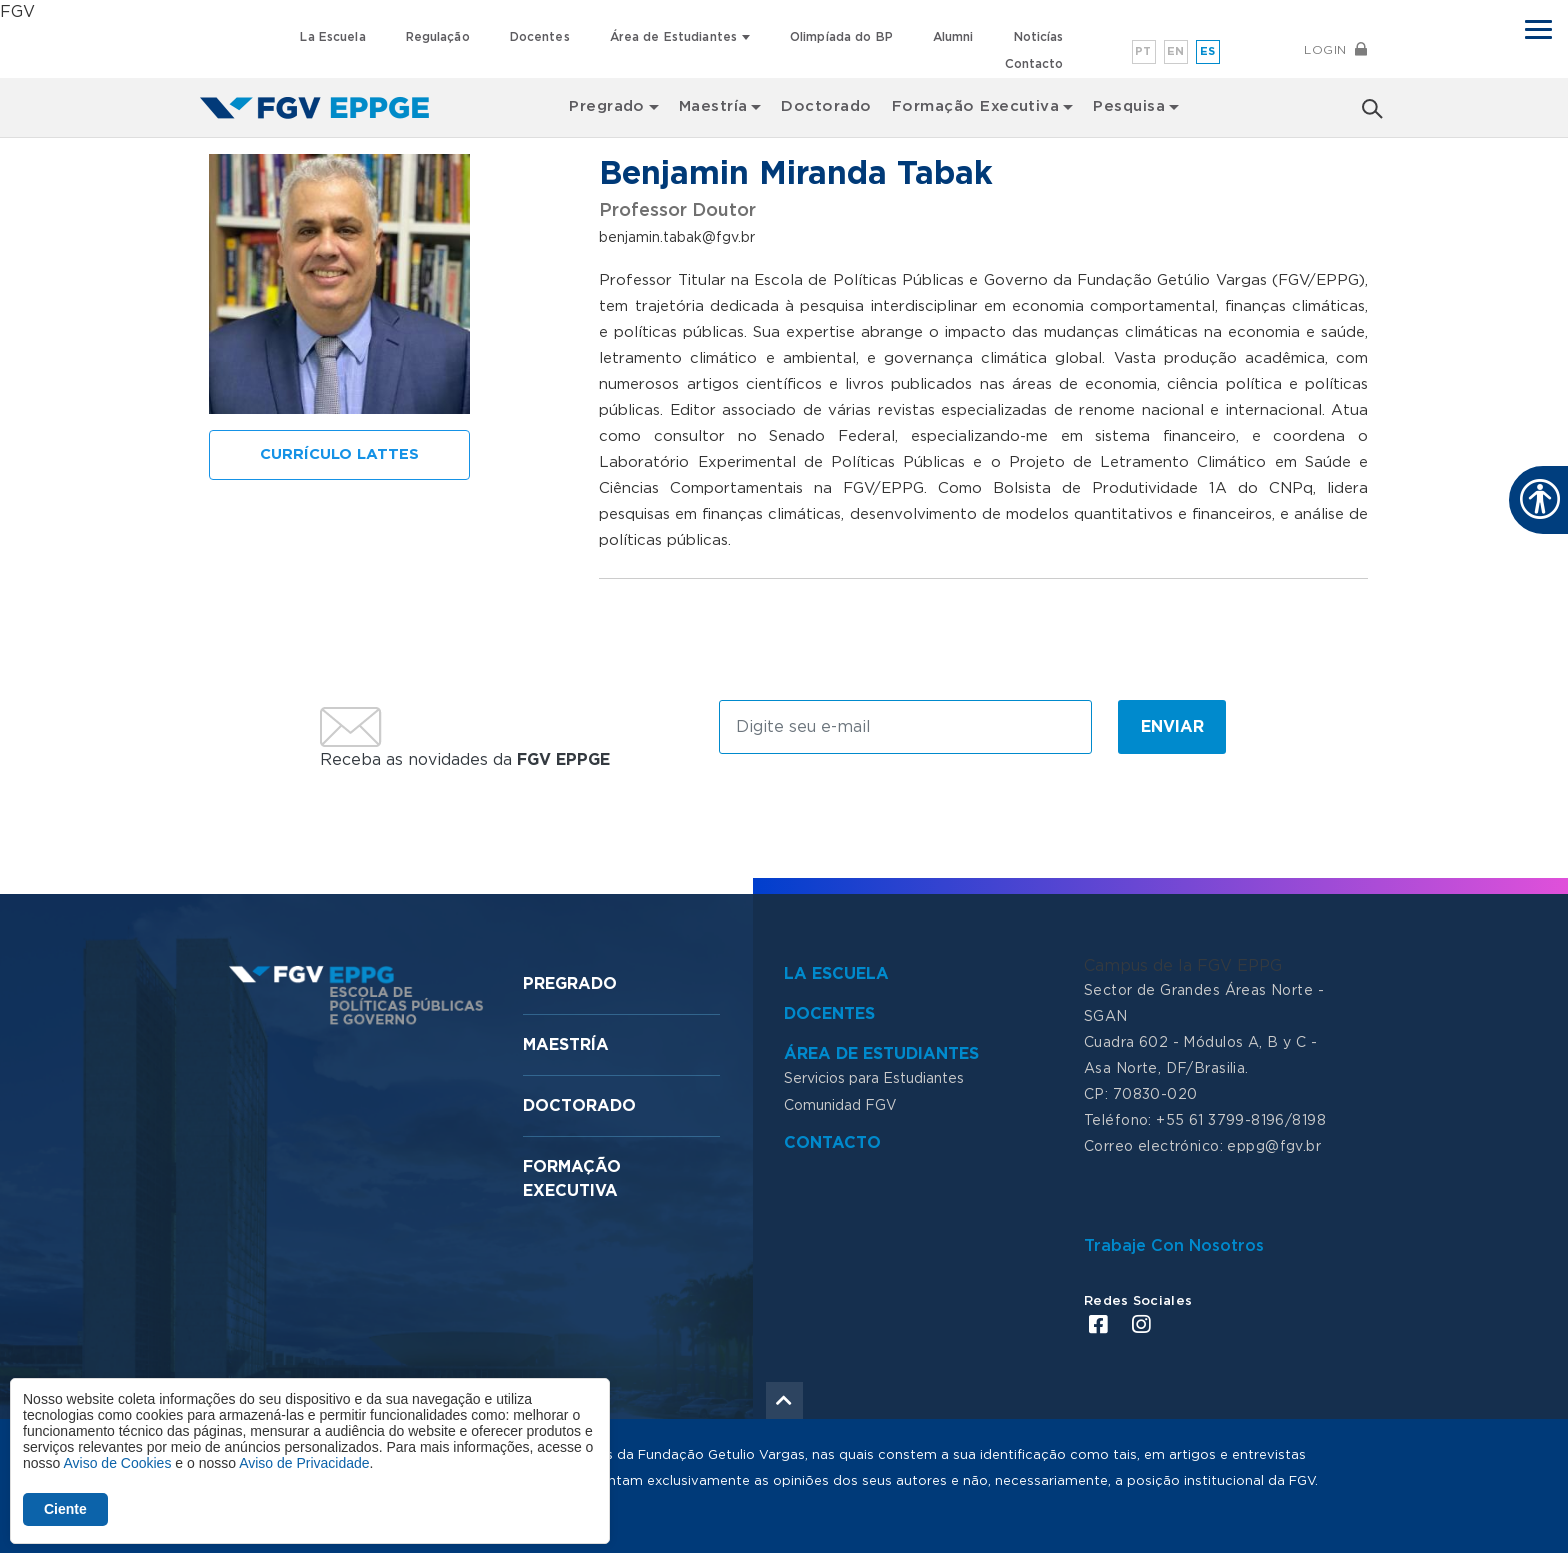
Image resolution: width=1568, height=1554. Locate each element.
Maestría (566, 1045)
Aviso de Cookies (117, 1463)
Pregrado (570, 984)
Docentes (540, 37)
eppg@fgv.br (1274, 1147)
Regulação (438, 37)
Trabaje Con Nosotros (1174, 1246)
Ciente (65, 1509)
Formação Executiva (976, 106)
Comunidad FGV (840, 1106)
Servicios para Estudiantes (874, 1079)
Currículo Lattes (339, 454)
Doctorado (826, 106)
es (1208, 51)
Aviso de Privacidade (304, 1463)
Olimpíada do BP (841, 37)
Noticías (1039, 37)
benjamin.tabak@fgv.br (677, 238)
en (1176, 51)
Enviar (1172, 727)
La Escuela (332, 37)
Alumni (953, 37)
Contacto (1034, 64)
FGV (17, 12)
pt (1143, 51)
